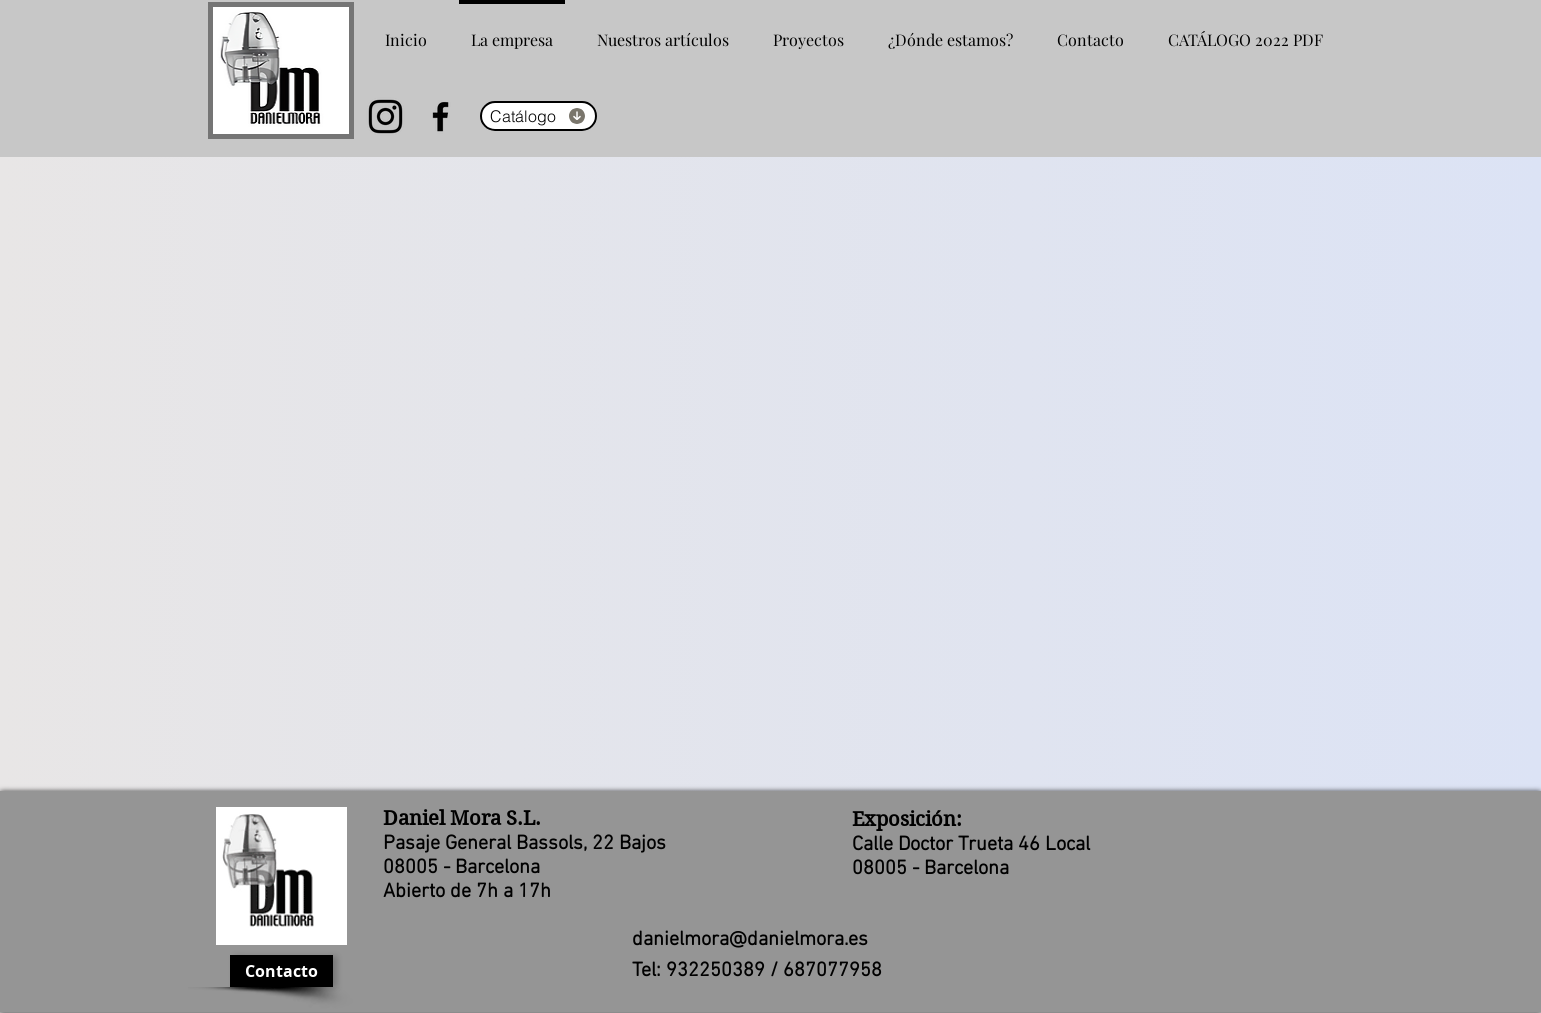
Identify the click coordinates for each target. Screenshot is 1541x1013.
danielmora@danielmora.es (750, 940)
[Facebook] (440, 116)
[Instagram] (385, 116)
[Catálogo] (538, 116)
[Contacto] (281, 971)
